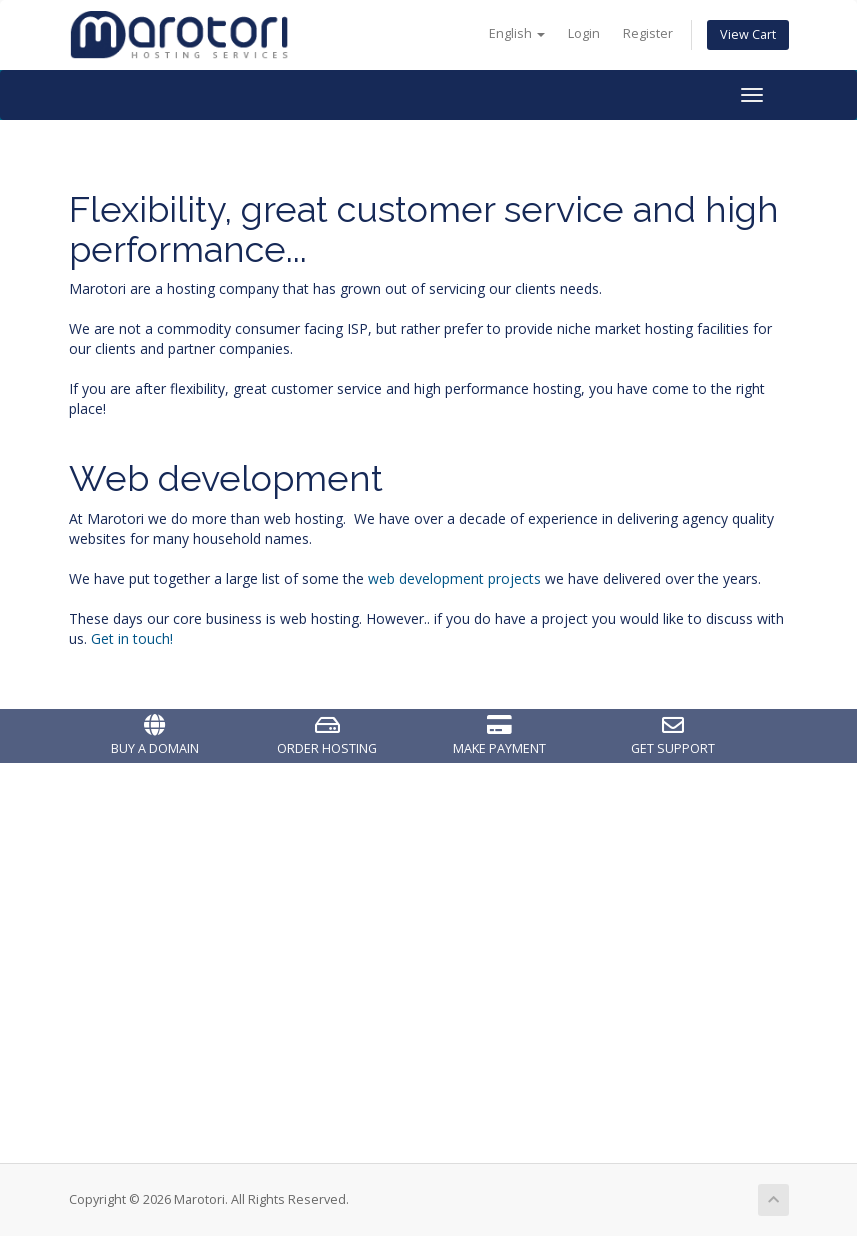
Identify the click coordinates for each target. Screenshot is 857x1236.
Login (584, 33)
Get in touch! (132, 638)
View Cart (748, 34)
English (517, 33)
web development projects (454, 578)
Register (648, 33)
